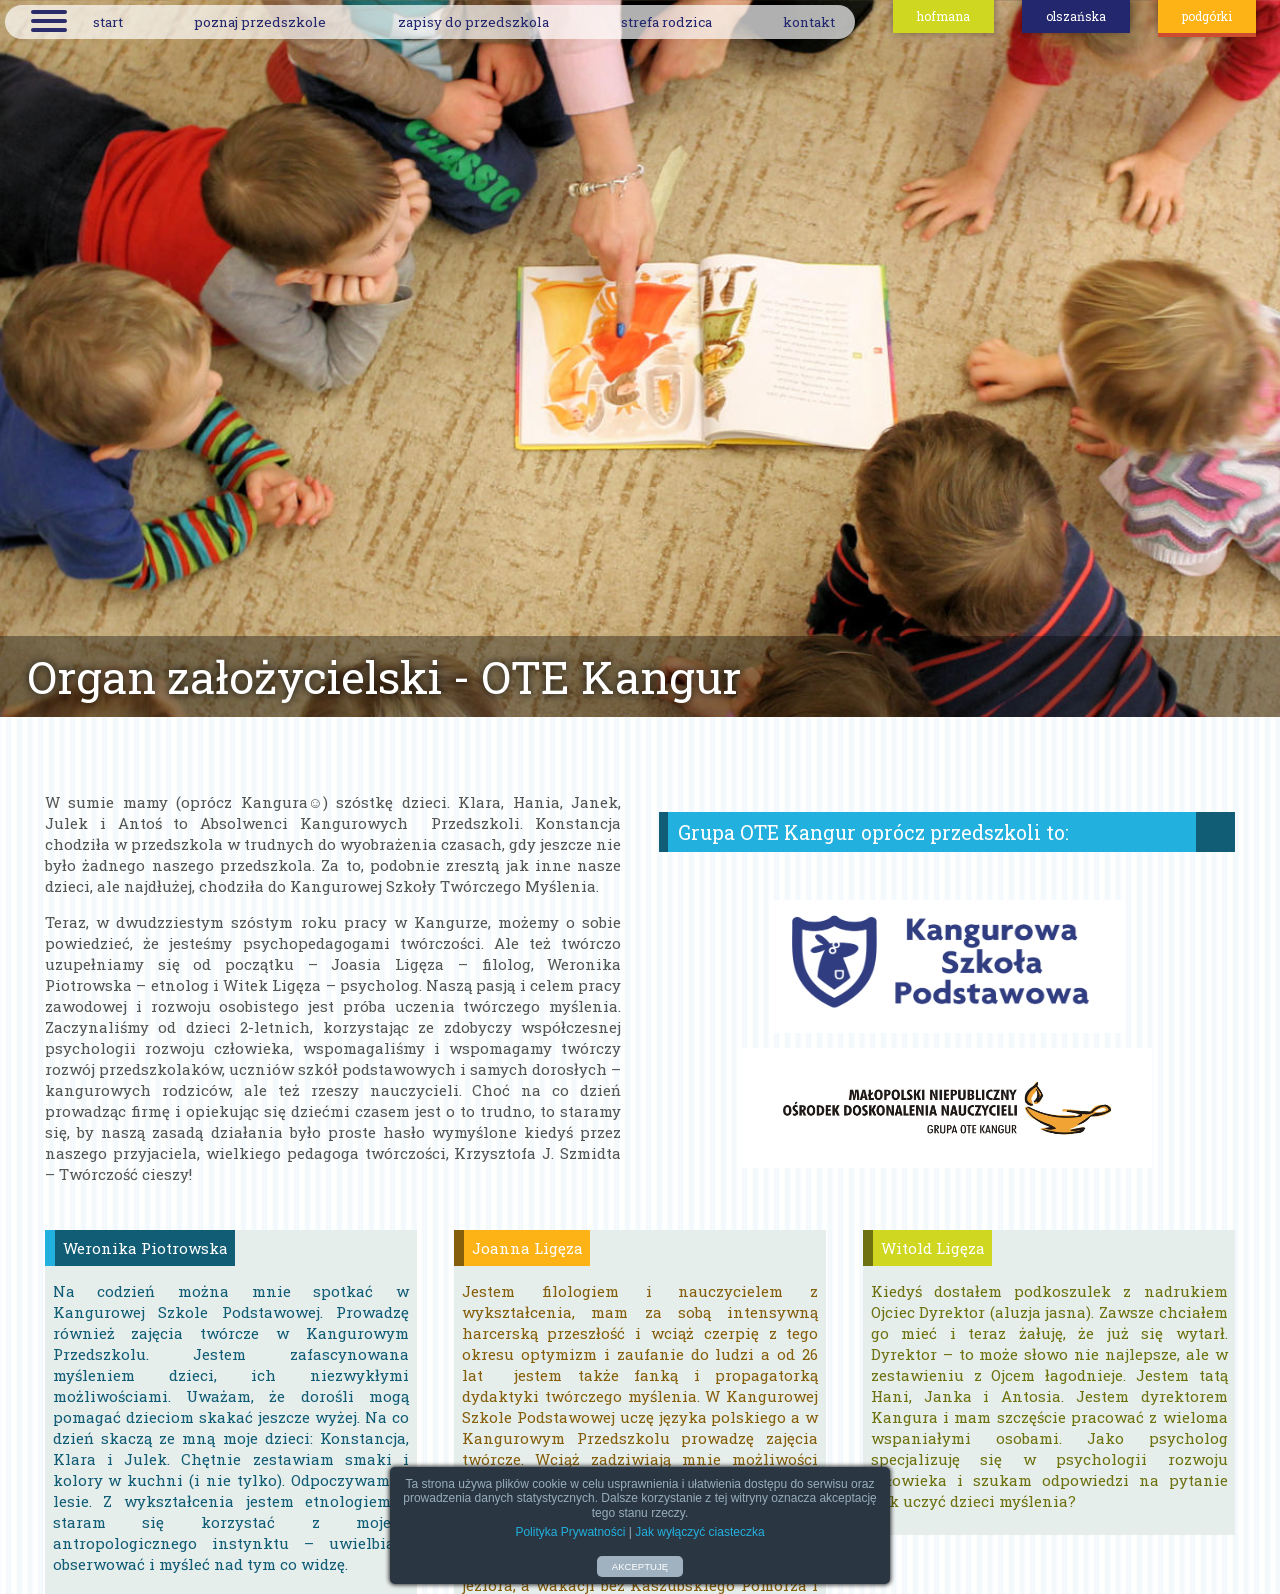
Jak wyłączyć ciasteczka (699, 1532)
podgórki (1207, 16)
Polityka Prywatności (570, 1532)
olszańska (1076, 16)
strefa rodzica (666, 22)
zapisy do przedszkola (473, 22)
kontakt (809, 22)
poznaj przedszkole (260, 22)
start (108, 22)
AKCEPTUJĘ (640, 1566)
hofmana (943, 16)
